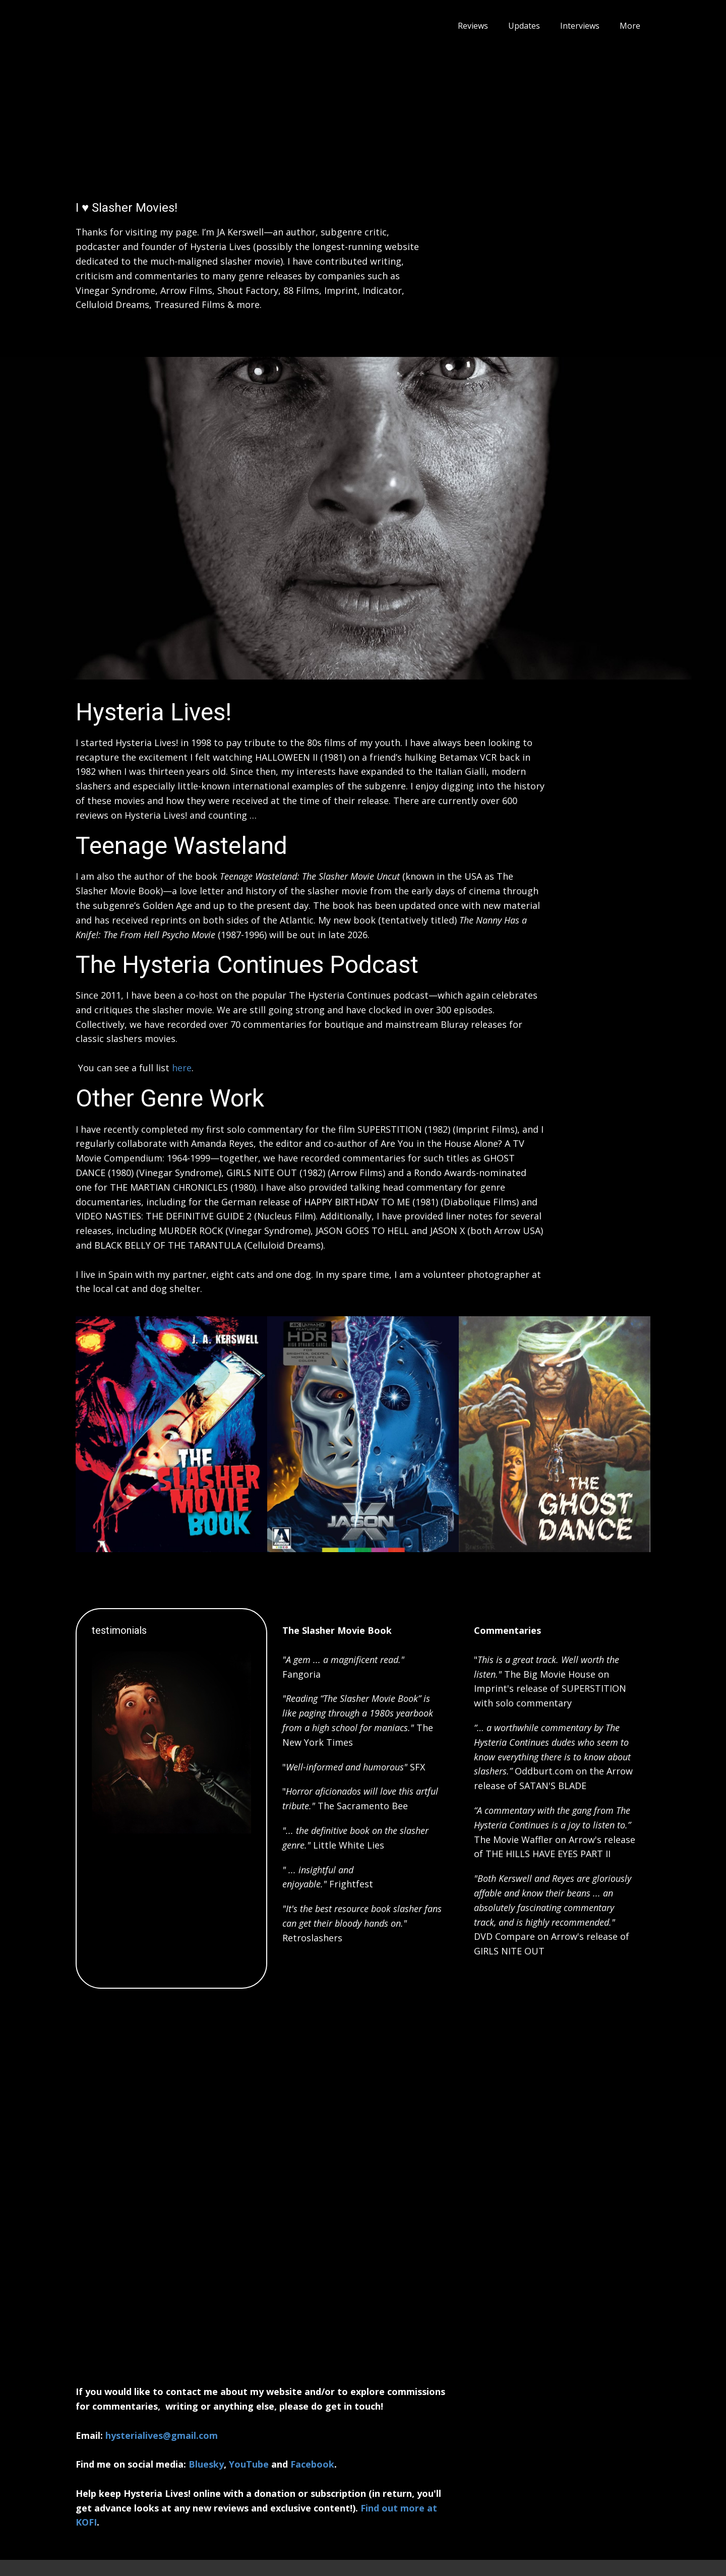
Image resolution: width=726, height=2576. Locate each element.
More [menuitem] (630, 25)
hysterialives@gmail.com (161, 2435)
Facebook (312, 2464)
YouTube (249, 2464)
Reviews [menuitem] (473, 25)
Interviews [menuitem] (579, 25)
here (182, 1068)
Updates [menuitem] (524, 25)
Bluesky (206, 2464)
